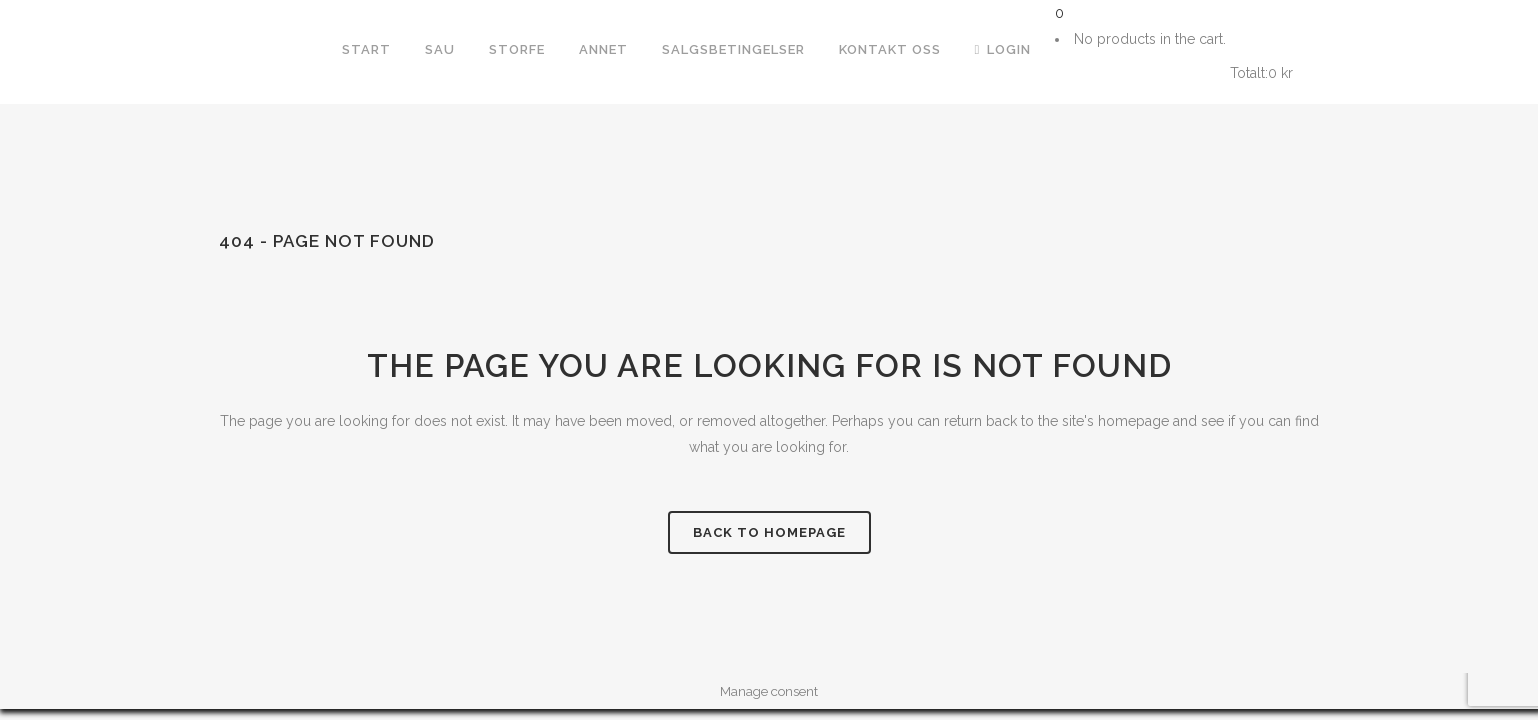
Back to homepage (769, 532)
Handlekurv (1140, 73)
